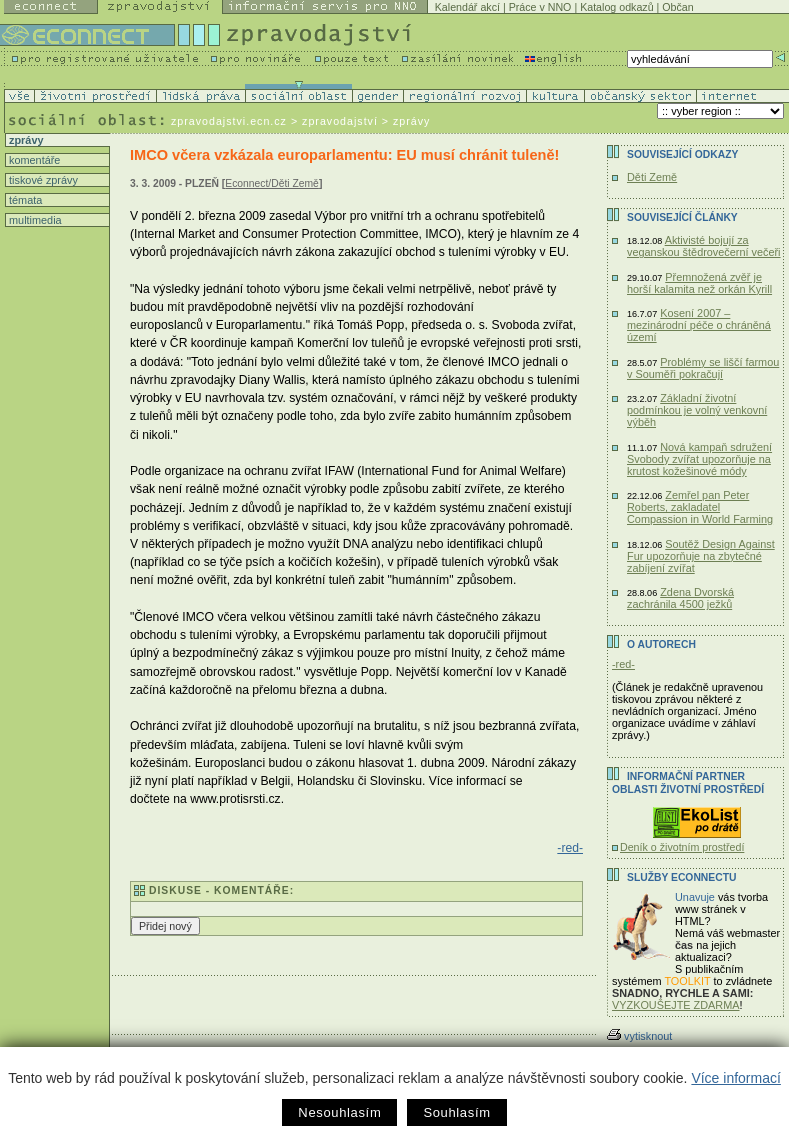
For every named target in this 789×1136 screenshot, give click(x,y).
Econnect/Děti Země (272, 183)
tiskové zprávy (42, 180)
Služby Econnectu (681, 877)
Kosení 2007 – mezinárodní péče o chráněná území (699, 325)
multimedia (34, 220)
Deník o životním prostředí (682, 847)
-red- (570, 848)
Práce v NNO (540, 7)
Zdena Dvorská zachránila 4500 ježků (680, 598)
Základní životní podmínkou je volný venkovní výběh (697, 410)
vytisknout (639, 1036)
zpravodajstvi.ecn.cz (229, 121)
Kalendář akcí (467, 7)
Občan (677, 7)
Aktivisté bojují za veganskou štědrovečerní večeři (704, 246)
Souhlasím (456, 1112)
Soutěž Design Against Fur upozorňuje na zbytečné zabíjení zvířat (701, 556)
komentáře (33, 160)
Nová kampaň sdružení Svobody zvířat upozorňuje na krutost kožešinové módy (699, 459)
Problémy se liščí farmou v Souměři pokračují (703, 368)
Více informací (735, 1078)
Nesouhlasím (339, 1112)
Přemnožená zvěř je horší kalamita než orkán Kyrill (699, 283)
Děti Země (652, 177)
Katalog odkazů (616, 7)
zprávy (24, 140)
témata (24, 200)
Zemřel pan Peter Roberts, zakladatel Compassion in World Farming (700, 507)
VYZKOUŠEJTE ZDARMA (676, 1005)
